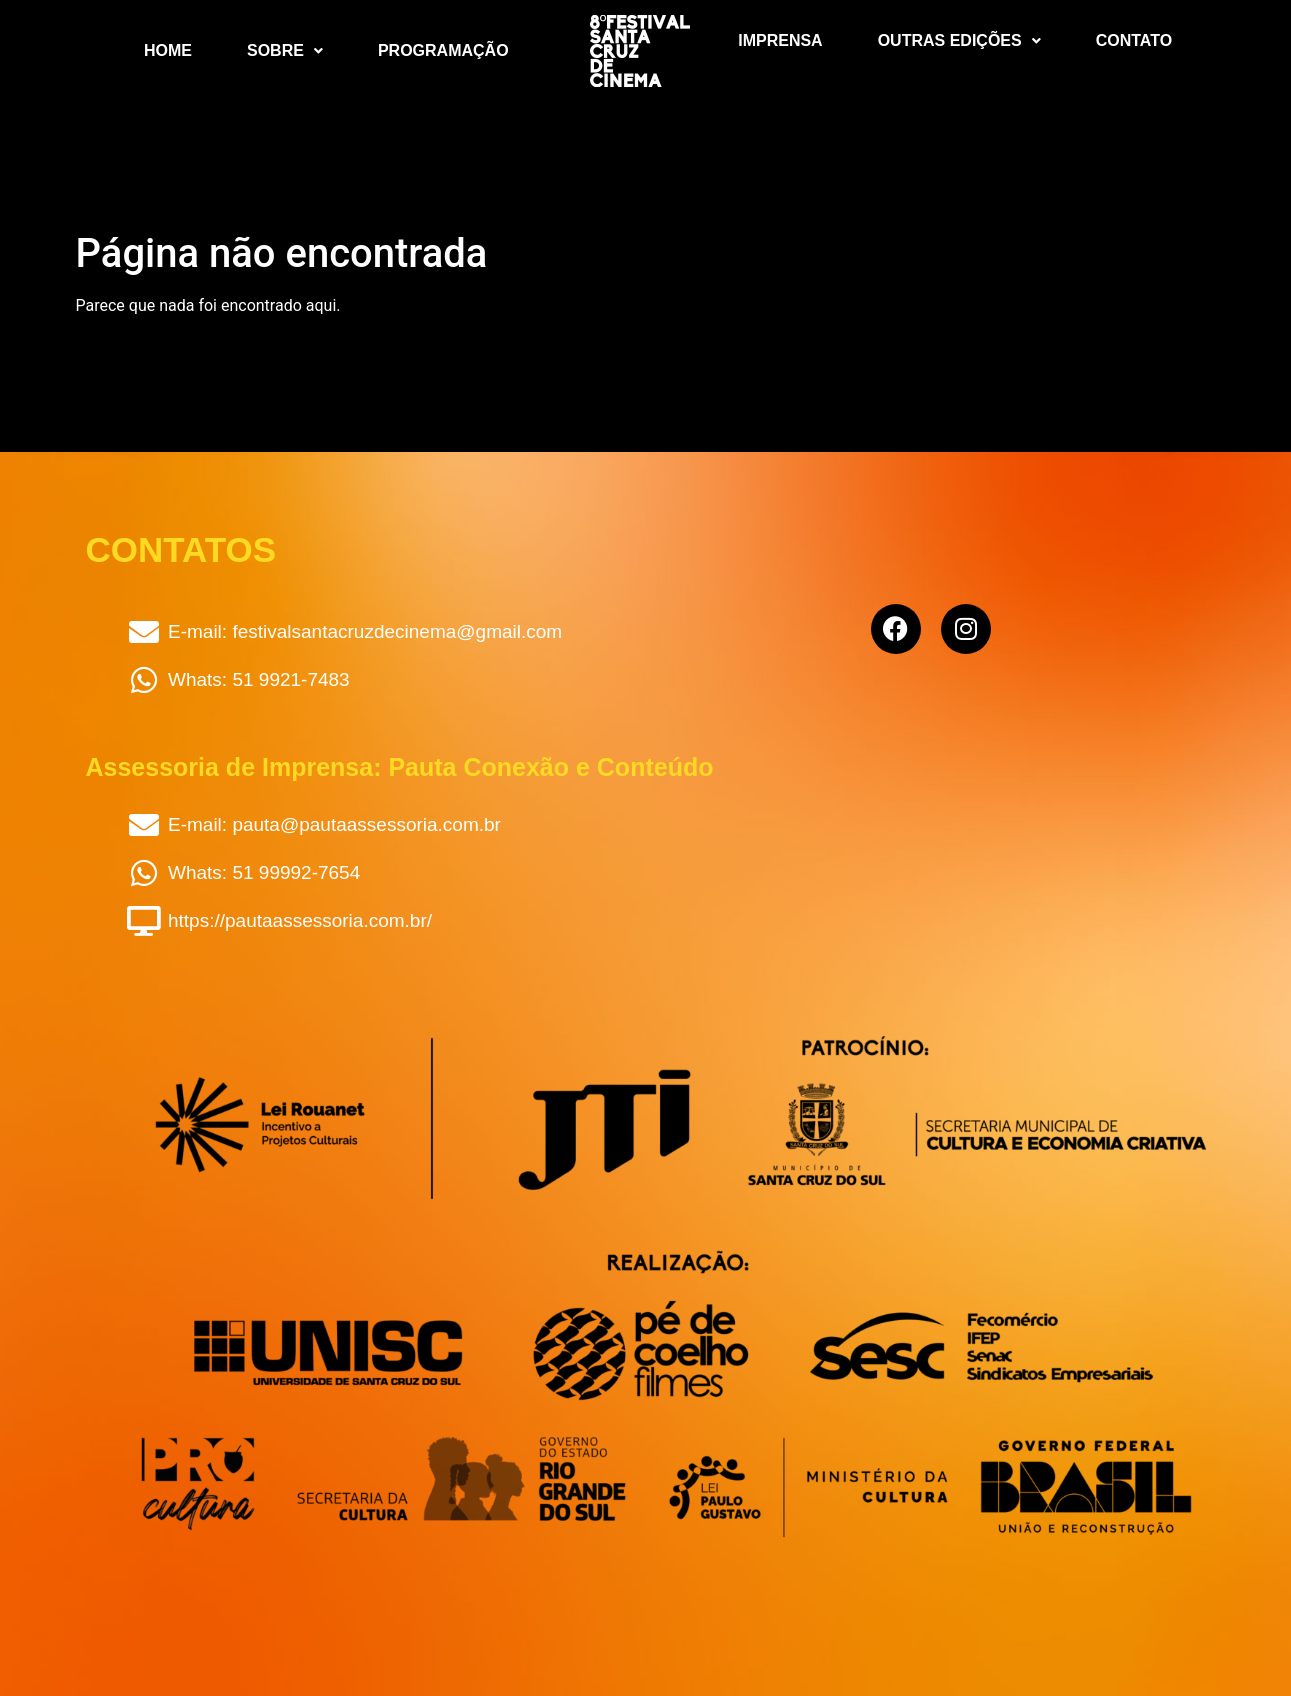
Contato (1134, 40)
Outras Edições (959, 40)
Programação (443, 50)
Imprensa (780, 40)
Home (168, 50)
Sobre (285, 50)
